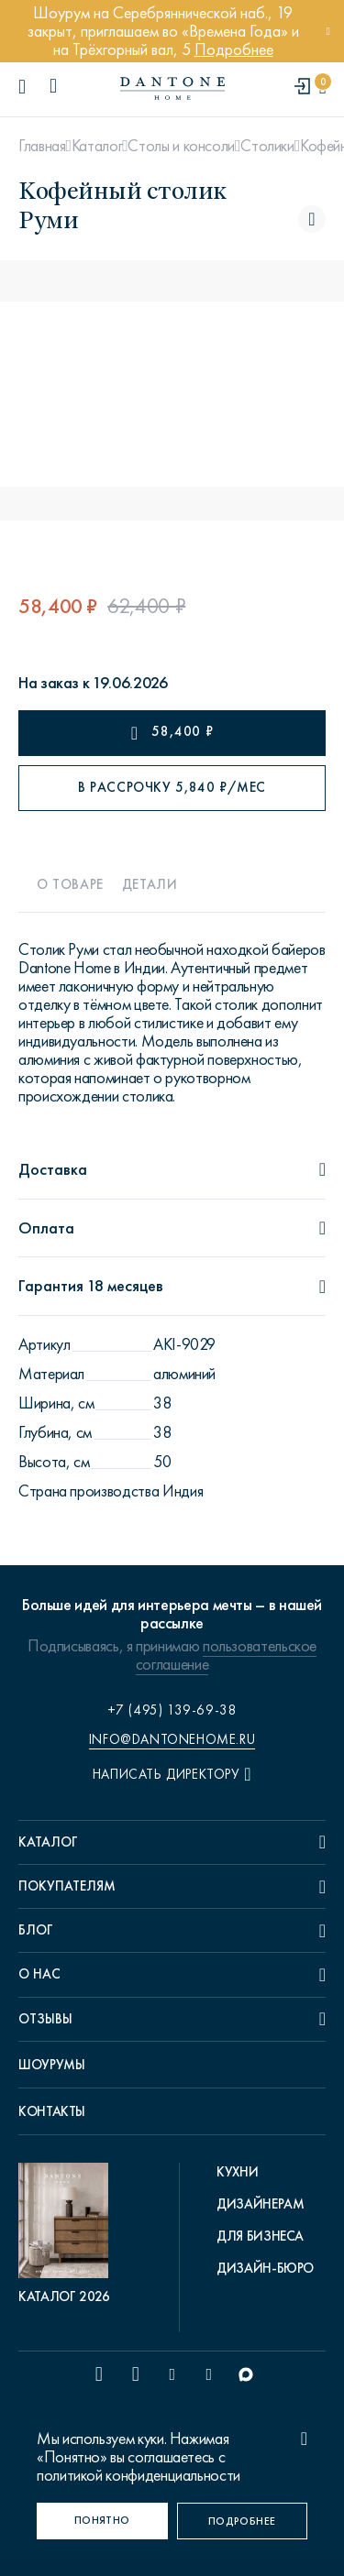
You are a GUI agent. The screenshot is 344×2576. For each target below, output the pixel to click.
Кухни (237, 2172)
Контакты (51, 2111)
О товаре (70, 884)
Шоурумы (51, 2064)
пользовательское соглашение (226, 1655)
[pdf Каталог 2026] (67, 2234)
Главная (41, 146)
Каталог (97, 146)
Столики (267, 146)
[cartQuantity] (322, 87)
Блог (35, 1930)
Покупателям (67, 1886)
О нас (39, 1974)
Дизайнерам (260, 2204)
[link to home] (172, 88)
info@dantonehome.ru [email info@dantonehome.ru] (172, 1739)
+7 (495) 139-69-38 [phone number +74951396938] (172, 1710)
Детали (150, 884)
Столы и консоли (181, 146)
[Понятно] (102, 2521)
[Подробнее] (242, 2521)
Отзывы (45, 2019)
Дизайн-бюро (265, 2268)
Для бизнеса (260, 2236)
